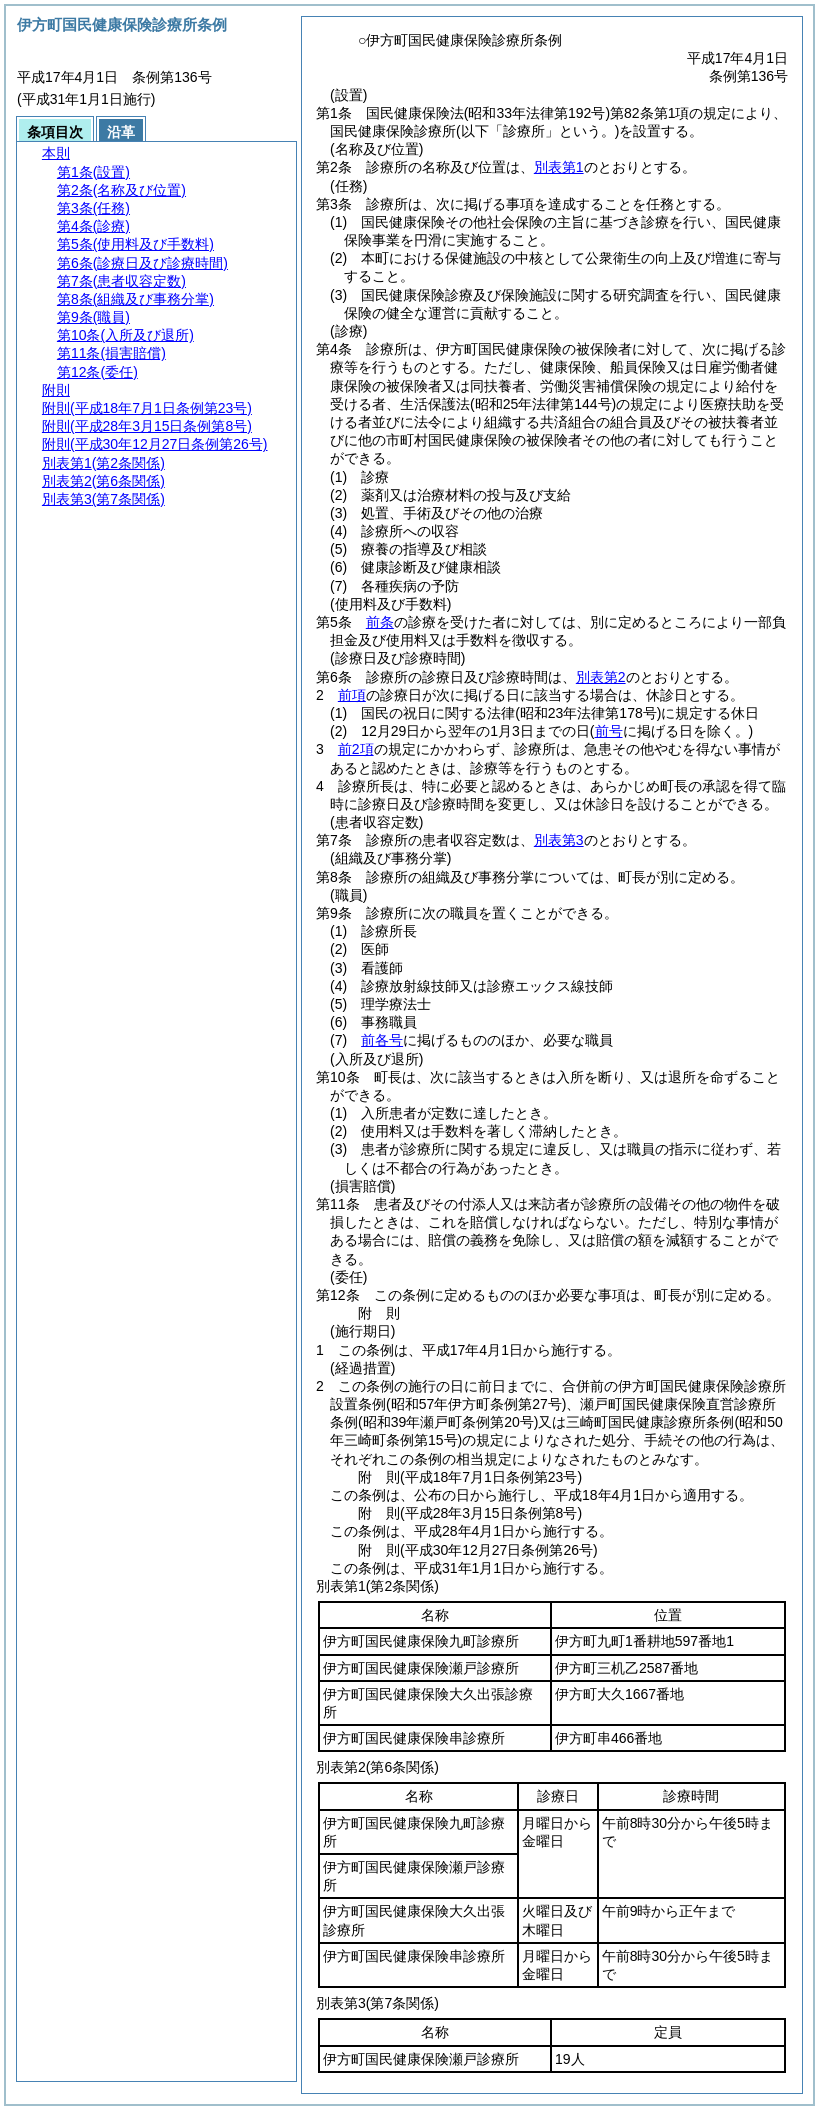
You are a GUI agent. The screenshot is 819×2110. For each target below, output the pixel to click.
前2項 (356, 749)
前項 (352, 695)
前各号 (382, 1040)
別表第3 (559, 840)
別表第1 (559, 167)
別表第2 (601, 677)
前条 (380, 622)
